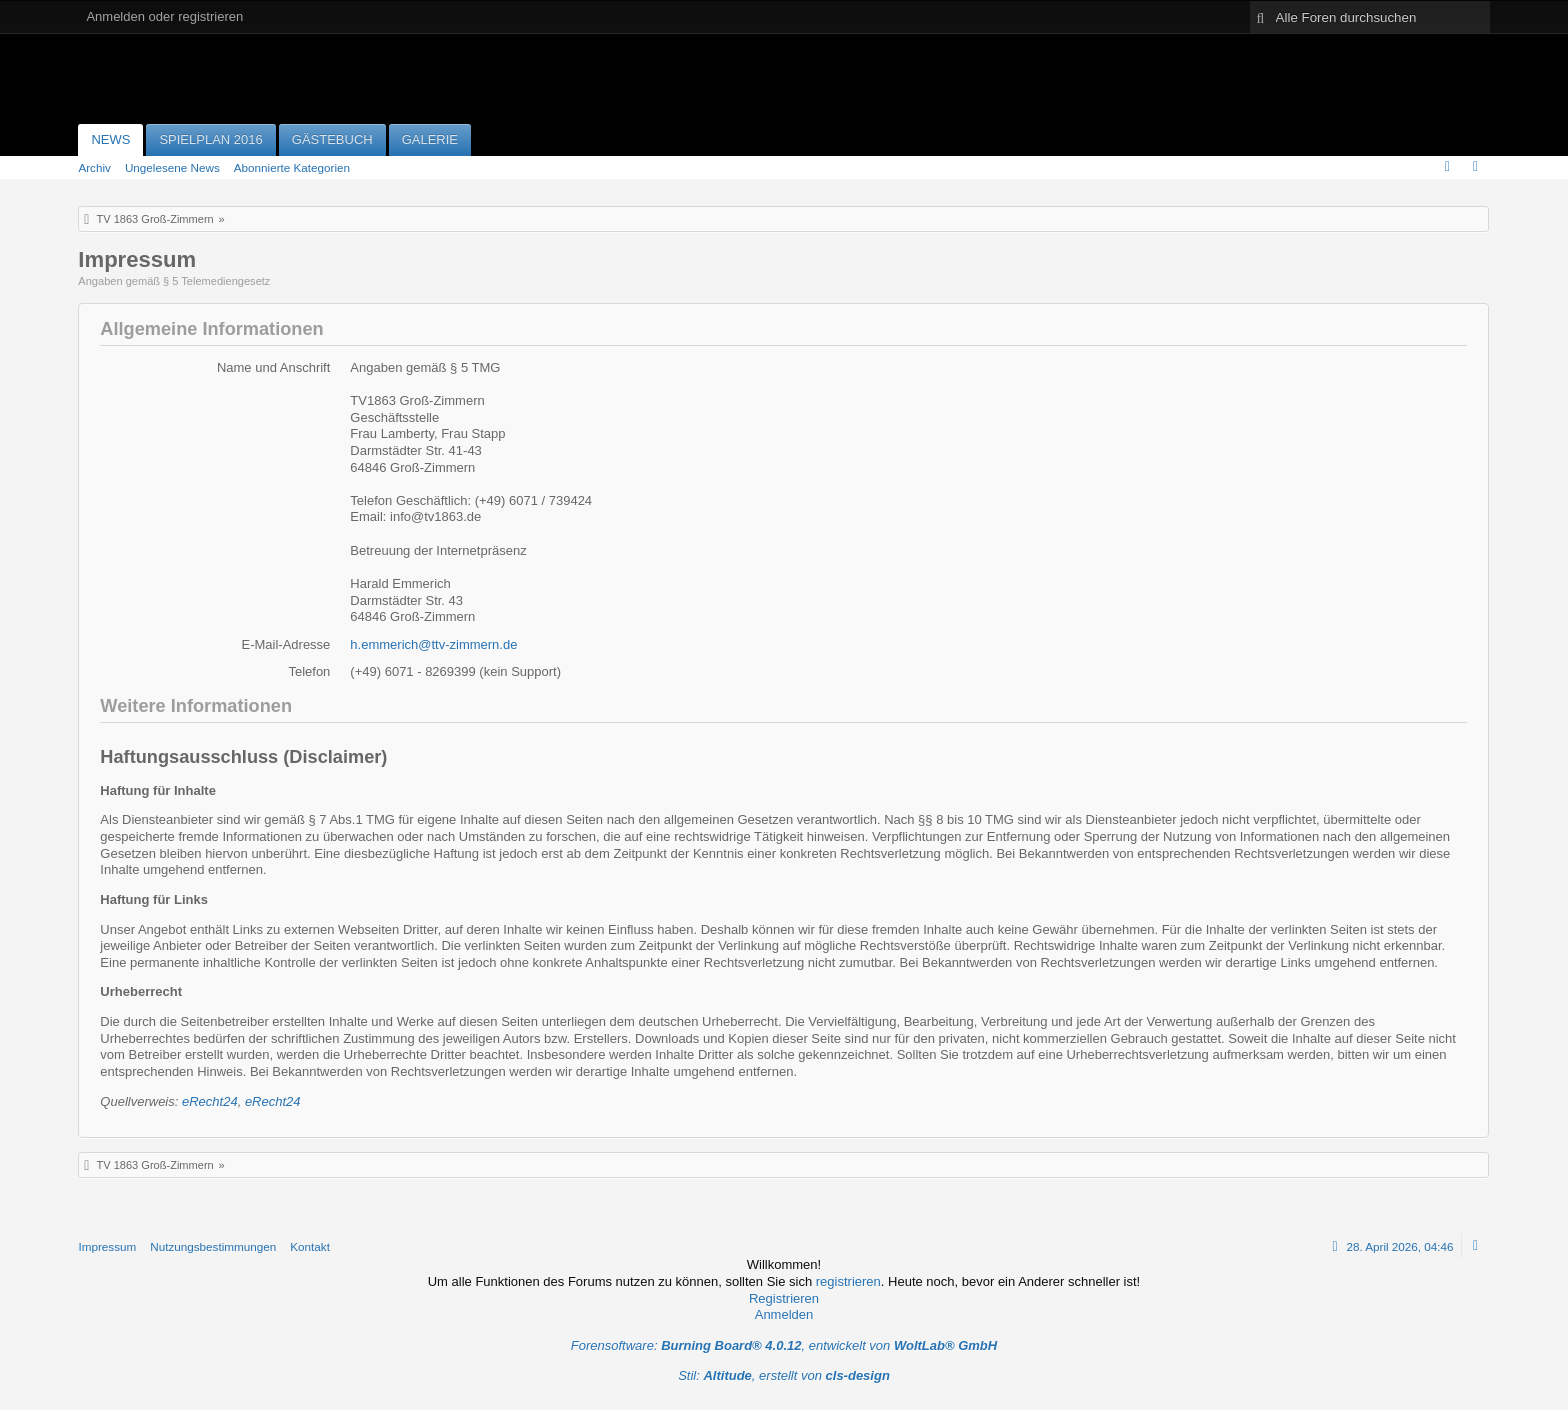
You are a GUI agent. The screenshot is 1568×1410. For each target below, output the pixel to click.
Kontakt (310, 1246)
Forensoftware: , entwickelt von (784, 1345)
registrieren (848, 1281)
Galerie (430, 139)
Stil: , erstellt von (784, 1375)
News (110, 139)
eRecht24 (210, 1101)
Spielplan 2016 (210, 139)
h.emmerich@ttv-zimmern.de (433, 644)
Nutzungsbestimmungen (213, 1246)
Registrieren (784, 1298)
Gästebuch (332, 139)
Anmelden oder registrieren (164, 16)
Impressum (107, 1246)
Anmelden (784, 1314)
